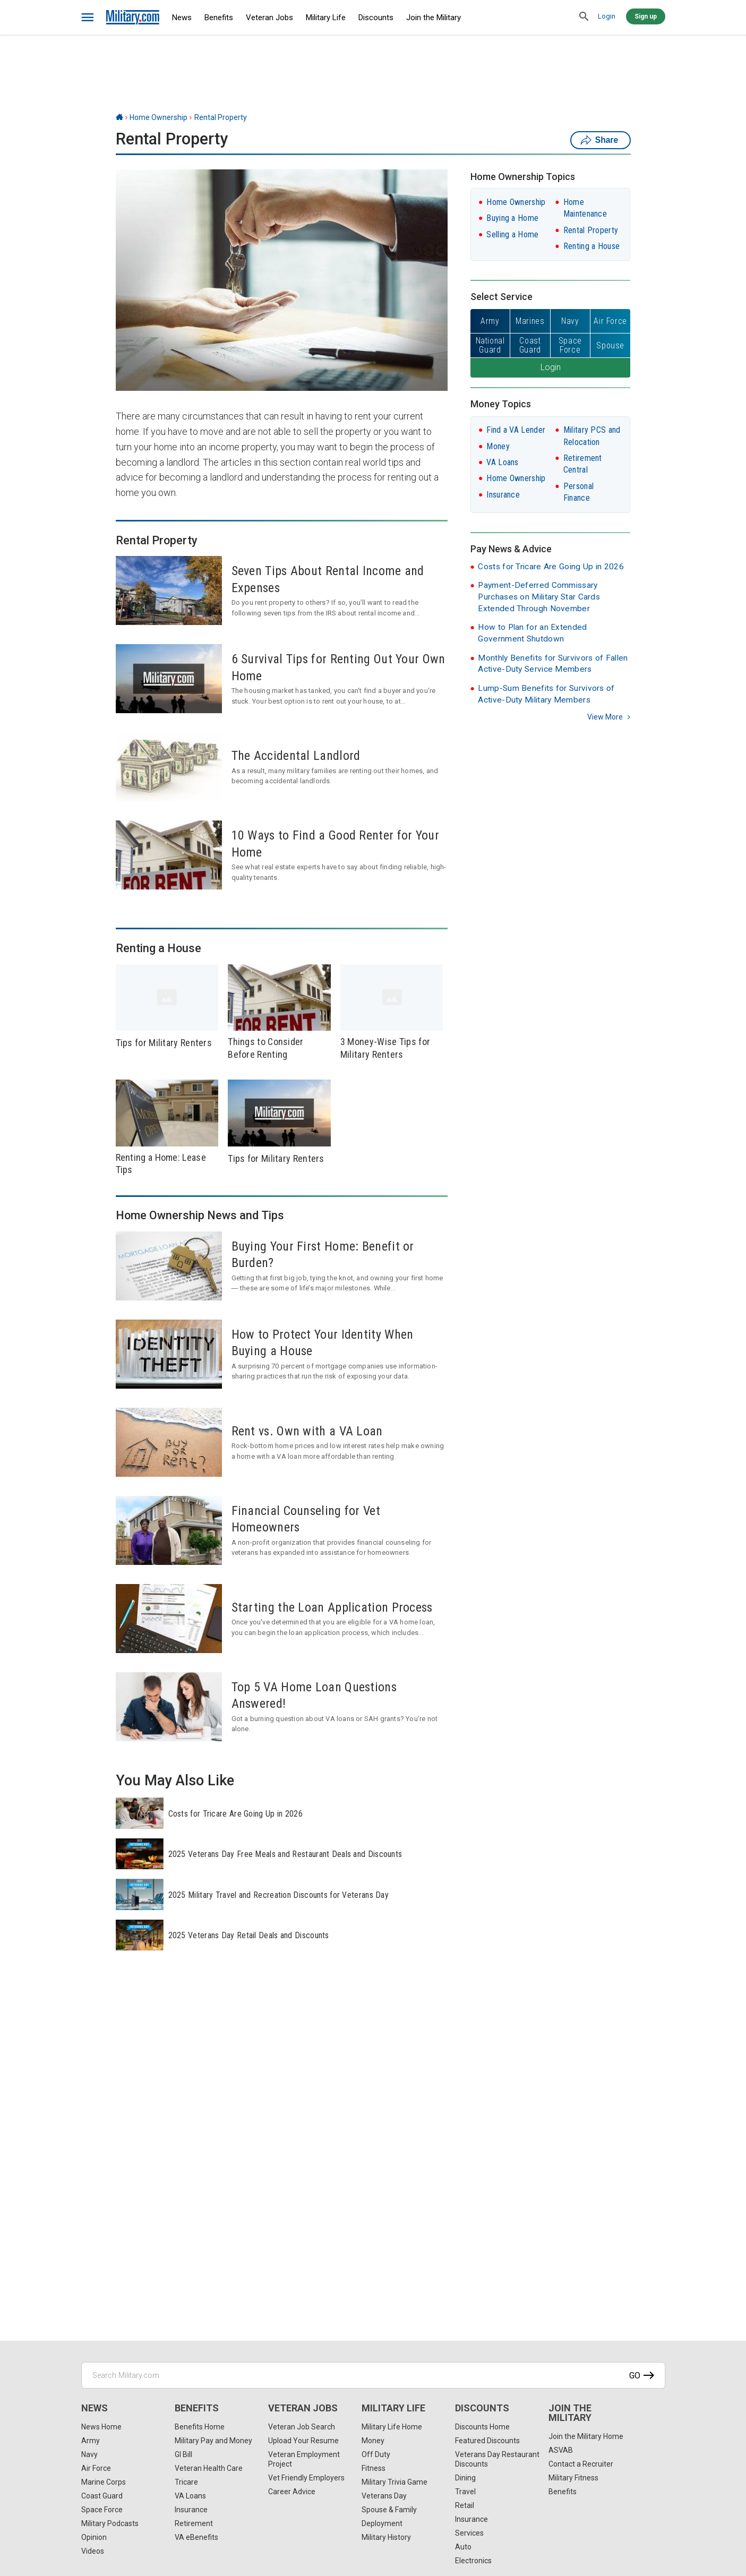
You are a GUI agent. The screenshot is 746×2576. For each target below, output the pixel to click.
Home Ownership (158, 117)
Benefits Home (200, 2427)
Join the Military (433, 17)
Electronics (473, 2560)
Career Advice (291, 2491)
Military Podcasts (110, 2523)
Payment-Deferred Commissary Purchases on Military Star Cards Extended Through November (539, 596)
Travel (465, 2491)
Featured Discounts (487, 2440)
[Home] (119, 117)
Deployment (382, 2523)
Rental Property (220, 117)
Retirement (194, 2523)
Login (606, 16)
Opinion (94, 2537)
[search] (585, 17)
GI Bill (183, 2454)
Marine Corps (103, 2482)
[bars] (88, 17)
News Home (101, 2427)
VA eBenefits (196, 2537)
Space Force (102, 2509)
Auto (463, 2547)
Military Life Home (392, 2427)
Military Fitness (573, 2478)
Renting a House (591, 246)
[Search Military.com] (373, 2375)
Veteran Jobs (269, 17)
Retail (464, 2505)
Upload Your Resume (303, 2440)
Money (498, 446)
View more (605, 717)
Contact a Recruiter (580, 2464)
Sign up (645, 16)
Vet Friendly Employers (306, 2478)
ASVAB (560, 2450)
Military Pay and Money (213, 2440)
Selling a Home (512, 234)
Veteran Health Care (209, 2468)
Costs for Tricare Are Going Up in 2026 (550, 566)
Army (90, 2440)
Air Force (96, 2468)
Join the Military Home (585, 2436)
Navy (89, 2454)
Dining (465, 2478)
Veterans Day (384, 2496)
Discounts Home (482, 2427)
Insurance (503, 495)
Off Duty (376, 2454)
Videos (92, 2551)
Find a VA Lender (515, 430)
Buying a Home (512, 218)
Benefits (218, 17)
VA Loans (502, 462)
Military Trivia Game (394, 2482)
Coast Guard (102, 2496)
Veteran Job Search (301, 2427)
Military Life (326, 17)
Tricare (186, 2482)
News (182, 17)
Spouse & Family (389, 2509)
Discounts (375, 17)
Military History (386, 2537)
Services (469, 2533)
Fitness (373, 2468)
